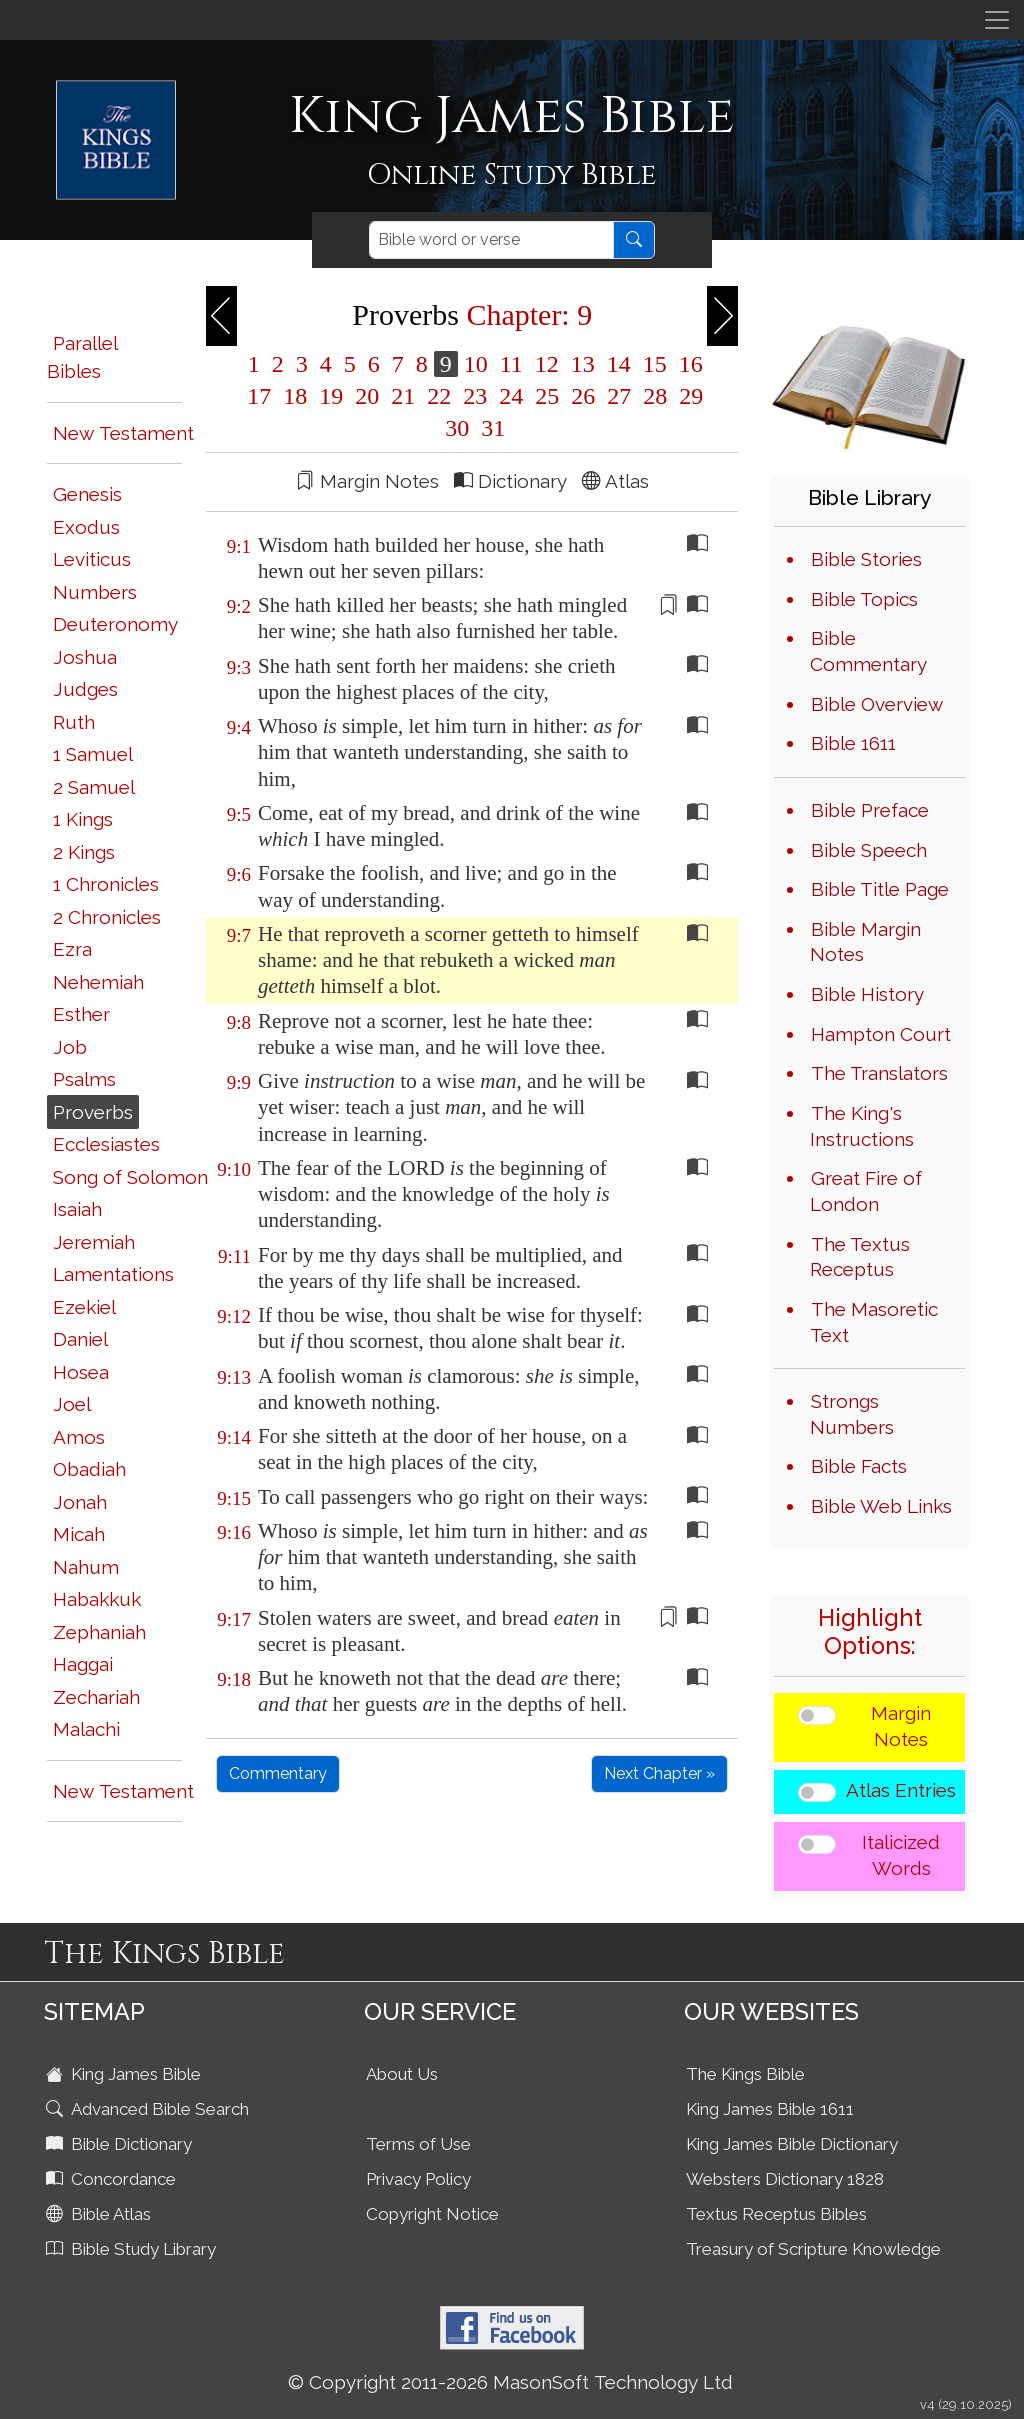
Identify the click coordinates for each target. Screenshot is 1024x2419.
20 (367, 396)
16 (688, 364)
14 (619, 364)
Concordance (113, 2179)
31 (490, 428)
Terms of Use (418, 2144)
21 (403, 396)
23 (475, 396)
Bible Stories (866, 559)
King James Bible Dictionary (792, 2144)
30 (457, 428)
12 (547, 364)
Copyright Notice (432, 2214)
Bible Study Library (133, 2249)
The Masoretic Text (874, 1322)
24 (511, 396)
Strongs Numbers (852, 1414)
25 (547, 396)
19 (331, 396)
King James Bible (125, 2074)
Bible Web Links (881, 1506)
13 (583, 364)
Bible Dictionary (121, 2144)
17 (259, 396)
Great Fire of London (866, 1191)
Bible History (867, 994)
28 (655, 396)
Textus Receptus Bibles (776, 2214)
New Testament (123, 433)
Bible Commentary (868, 651)
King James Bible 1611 (770, 2109)
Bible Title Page (880, 889)
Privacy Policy (418, 2179)
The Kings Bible (745, 2074)
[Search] (491, 240)
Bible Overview (877, 704)
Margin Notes (901, 1726)
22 (439, 396)
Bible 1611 (853, 743)
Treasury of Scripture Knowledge (813, 2249)
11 (511, 364)
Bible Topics (864, 599)
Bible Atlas (100, 2214)
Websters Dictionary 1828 (785, 2179)
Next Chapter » (659, 1773)
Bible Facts (859, 1466)
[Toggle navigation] (997, 20)
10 (476, 364)
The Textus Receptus (860, 1257)
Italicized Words (901, 1855)
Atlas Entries (901, 1790)
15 (655, 364)
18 (295, 396)
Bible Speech (869, 850)
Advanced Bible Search (149, 2109)
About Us (402, 2074)
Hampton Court (881, 1034)
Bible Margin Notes (865, 942)
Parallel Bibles (82, 357)
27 (619, 396)
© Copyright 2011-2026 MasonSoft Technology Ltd (510, 2382)
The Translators (879, 1073)
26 (583, 396)
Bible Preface (870, 810)
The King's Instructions (862, 1126)
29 (688, 396)
